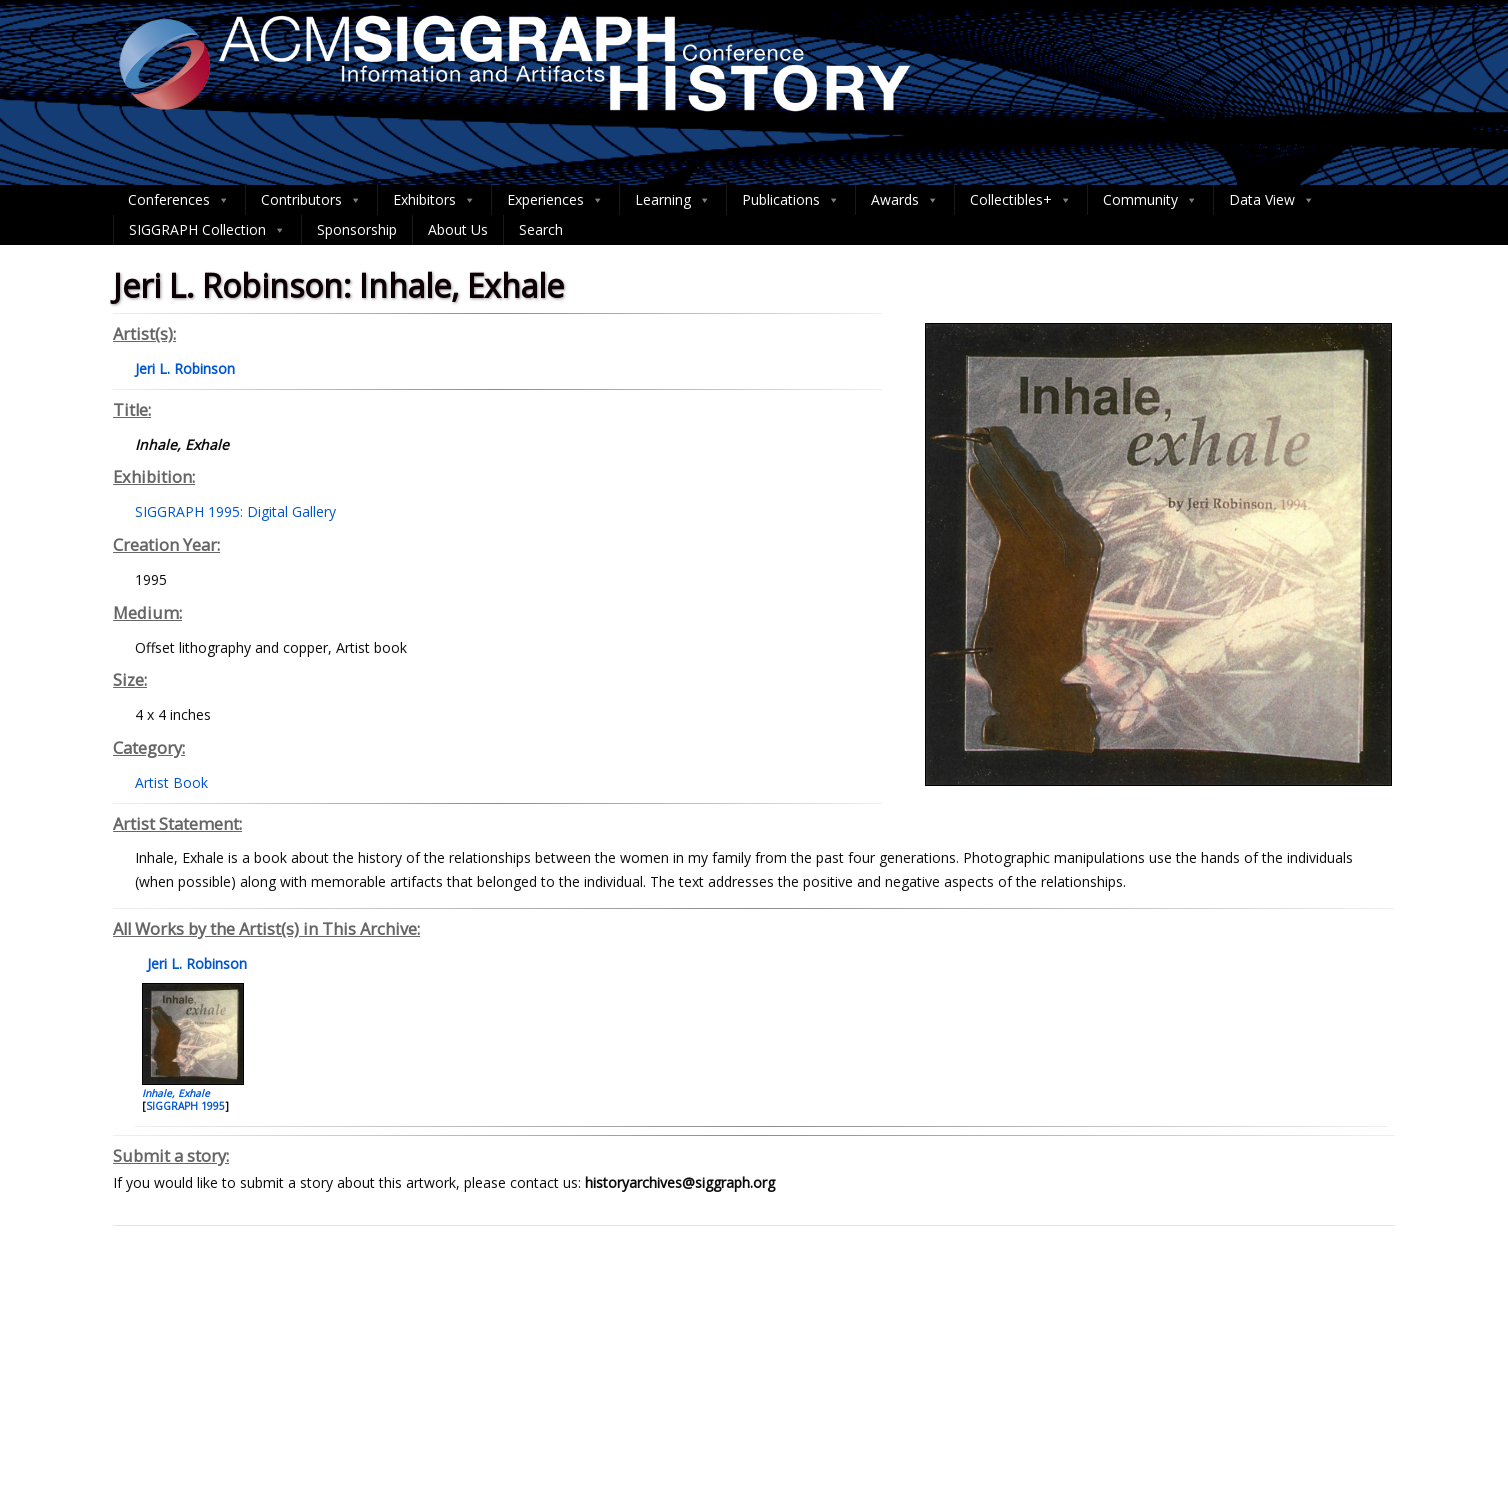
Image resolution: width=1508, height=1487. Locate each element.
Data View (1272, 200)
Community (1150, 200)
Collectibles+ (1021, 200)
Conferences (179, 200)
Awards (905, 200)
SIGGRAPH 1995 (185, 1106)
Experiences (555, 200)
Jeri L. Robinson (195, 963)
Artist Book (171, 782)
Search (541, 229)
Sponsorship (357, 229)
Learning (673, 200)
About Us (458, 229)
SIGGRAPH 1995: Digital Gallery (235, 511)
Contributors (311, 200)
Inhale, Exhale (176, 1093)
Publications (791, 200)
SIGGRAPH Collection (207, 230)
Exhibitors (434, 200)
